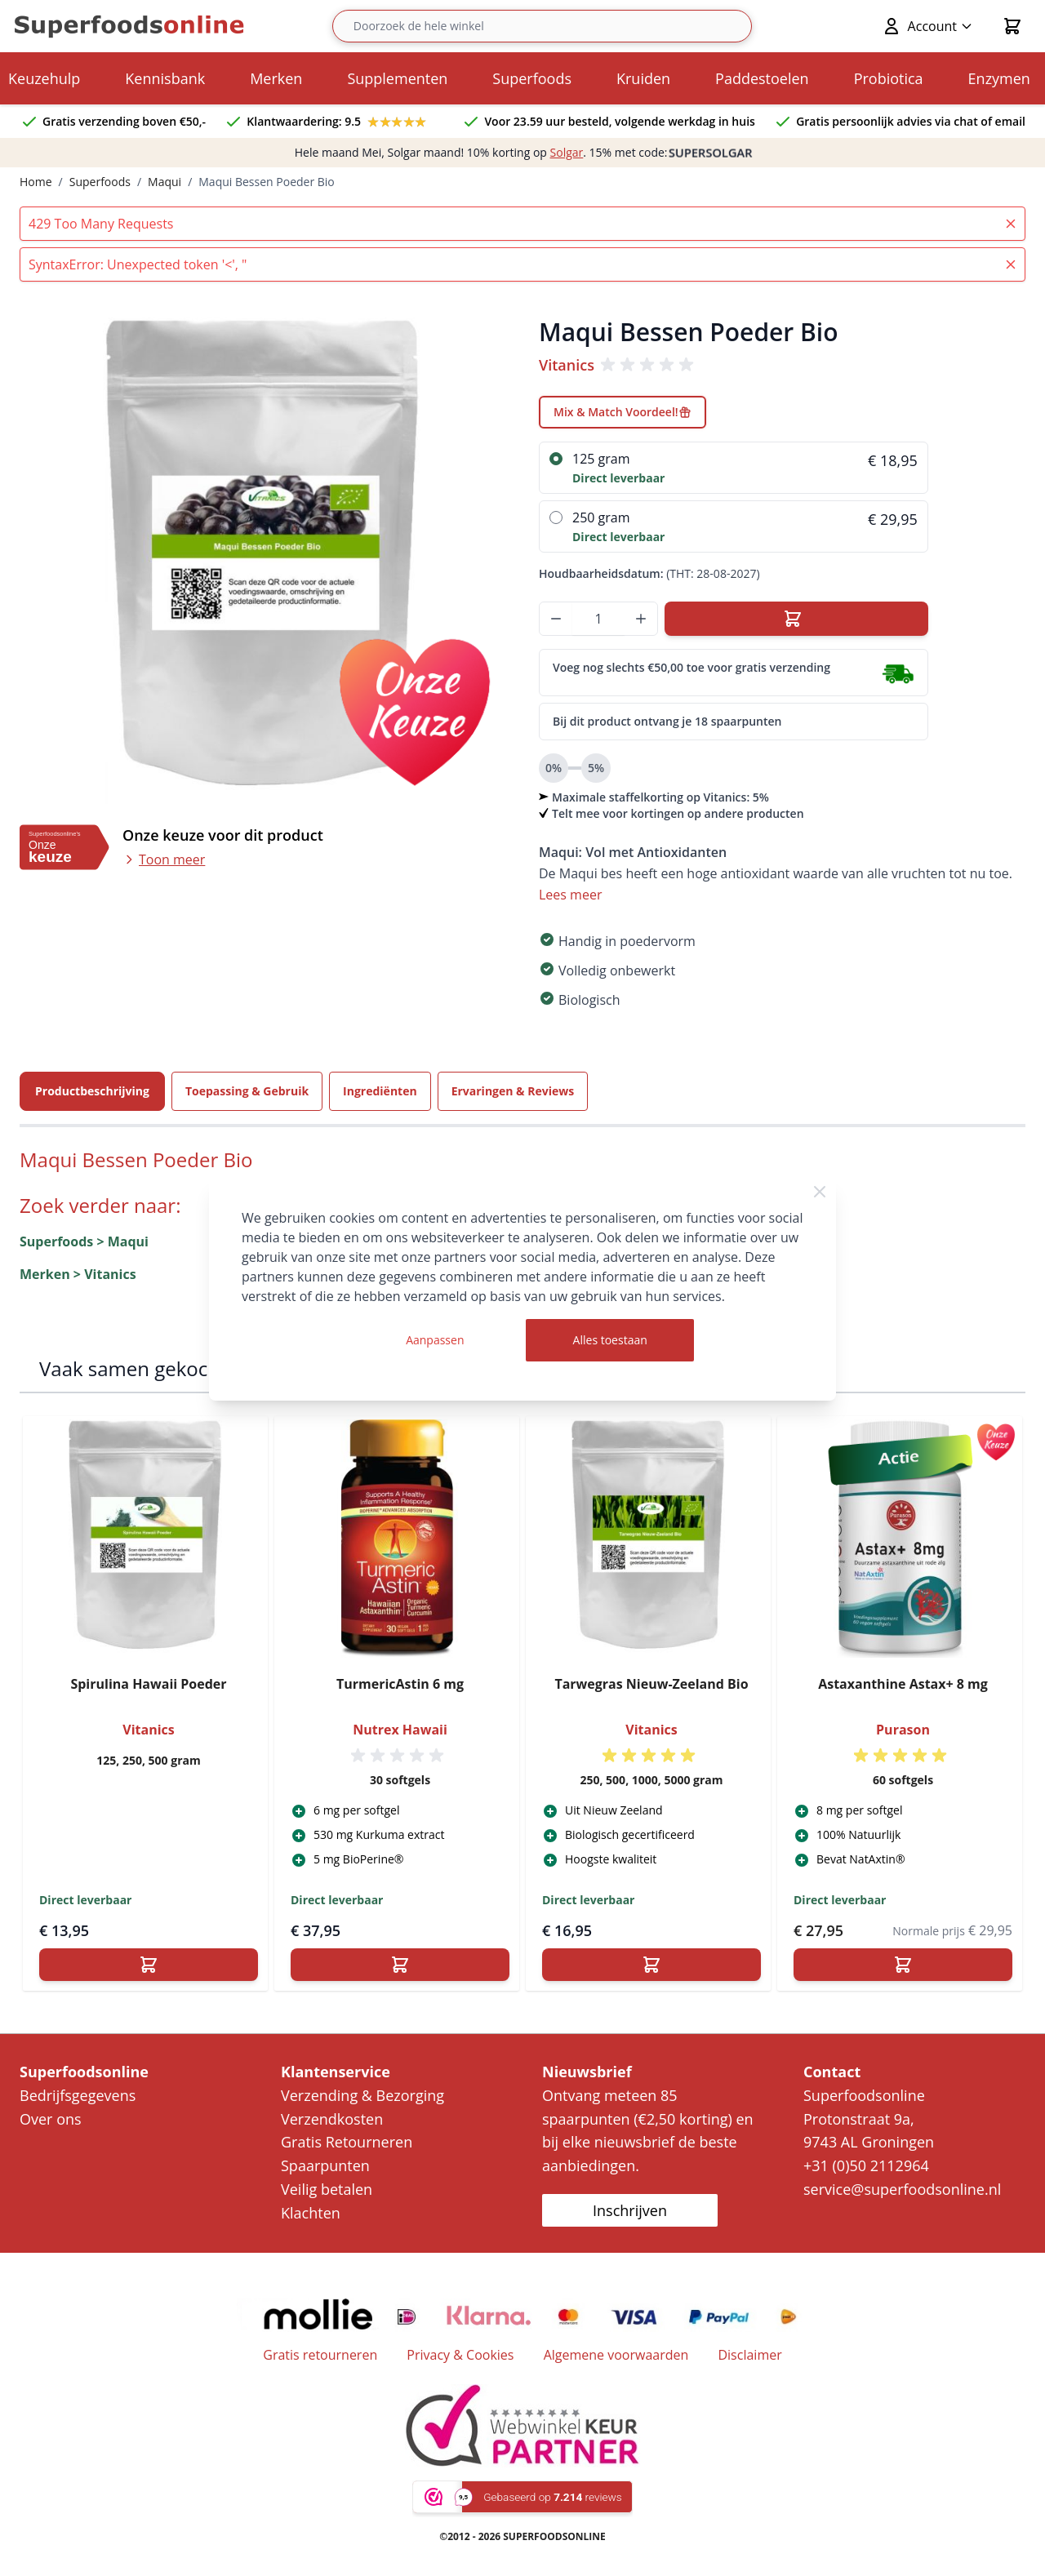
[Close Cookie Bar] (819, 1191)
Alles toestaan (610, 1340)
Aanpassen (435, 1340)
